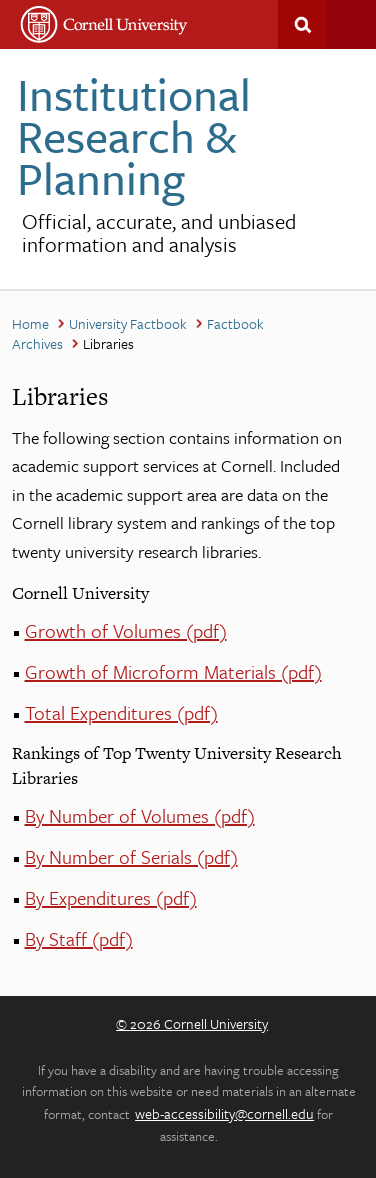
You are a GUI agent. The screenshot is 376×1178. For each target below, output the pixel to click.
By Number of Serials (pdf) (131, 856)
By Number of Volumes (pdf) (140, 815)
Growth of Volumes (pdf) (126, 630)
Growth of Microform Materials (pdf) (173, 671)
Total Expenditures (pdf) (121, 712)
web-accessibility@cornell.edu (224, 1113)
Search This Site (302, 24)
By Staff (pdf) (79, 938)
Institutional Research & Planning (134, 135)
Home (30, 323)
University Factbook (128, 323)
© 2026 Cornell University (192, 1023)
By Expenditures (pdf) (111, 897)
